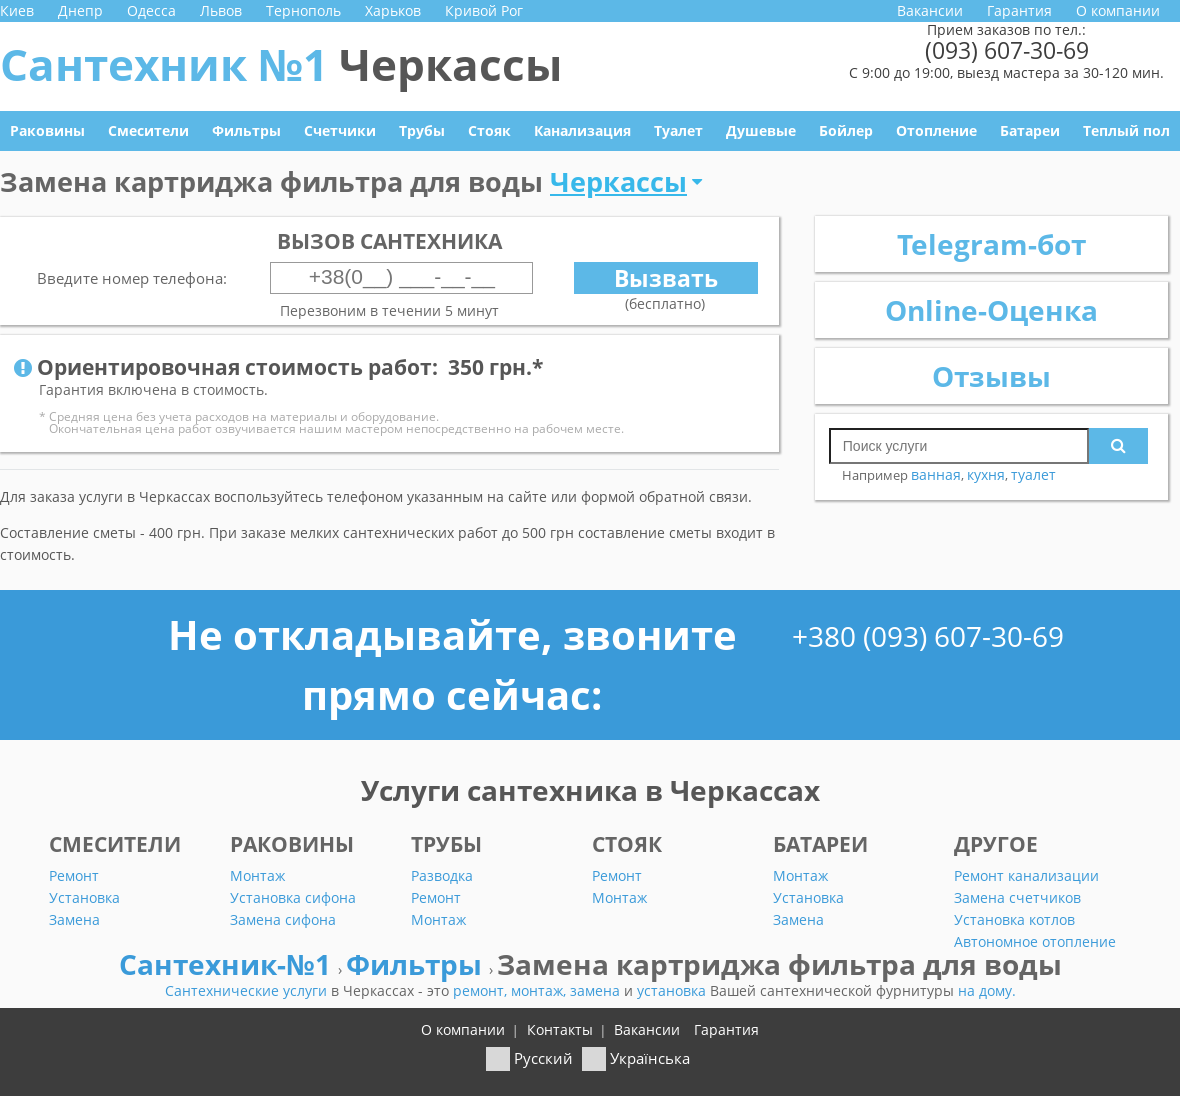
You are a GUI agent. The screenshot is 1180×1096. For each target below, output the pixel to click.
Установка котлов (1014, 919)
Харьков (393, 10)
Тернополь (303, 10)
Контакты (560, 1029)
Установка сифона (293, 897)
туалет (1033, 474)
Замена (74, 919)
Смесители (148, 130)
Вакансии (930, 10)
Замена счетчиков (1017, 897)
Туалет (678, 130)
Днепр (80, 10)
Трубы (422, 130)
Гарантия (1019, 10)
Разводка (442, 875)
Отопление (936, 130)
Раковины (47, 130)
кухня (986, 474)
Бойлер (846, 130)
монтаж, (540, 990)
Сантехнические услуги (248, 990)
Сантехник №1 (281, 64)
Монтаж (257, 875)
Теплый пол (1126, 130)
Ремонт (74, 875)
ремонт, (482, 990)
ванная (936, 474)
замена (597, 990)
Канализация (582, 130)
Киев (17, 10)
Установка (84, 897)
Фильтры (246, 130)
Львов (221, 10)
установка (673, 990)
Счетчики (340, 130)
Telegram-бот (991, 244)
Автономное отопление (1035, 941)
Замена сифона (283, 919)
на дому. (987, 990)
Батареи (1030, 130)
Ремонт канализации (1026, 875)
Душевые (761, 130)
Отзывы (991, 376)
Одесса (151, 10)
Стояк (489, 130)
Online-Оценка (991, 310)
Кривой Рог (484, 10)
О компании (1118, 10)
